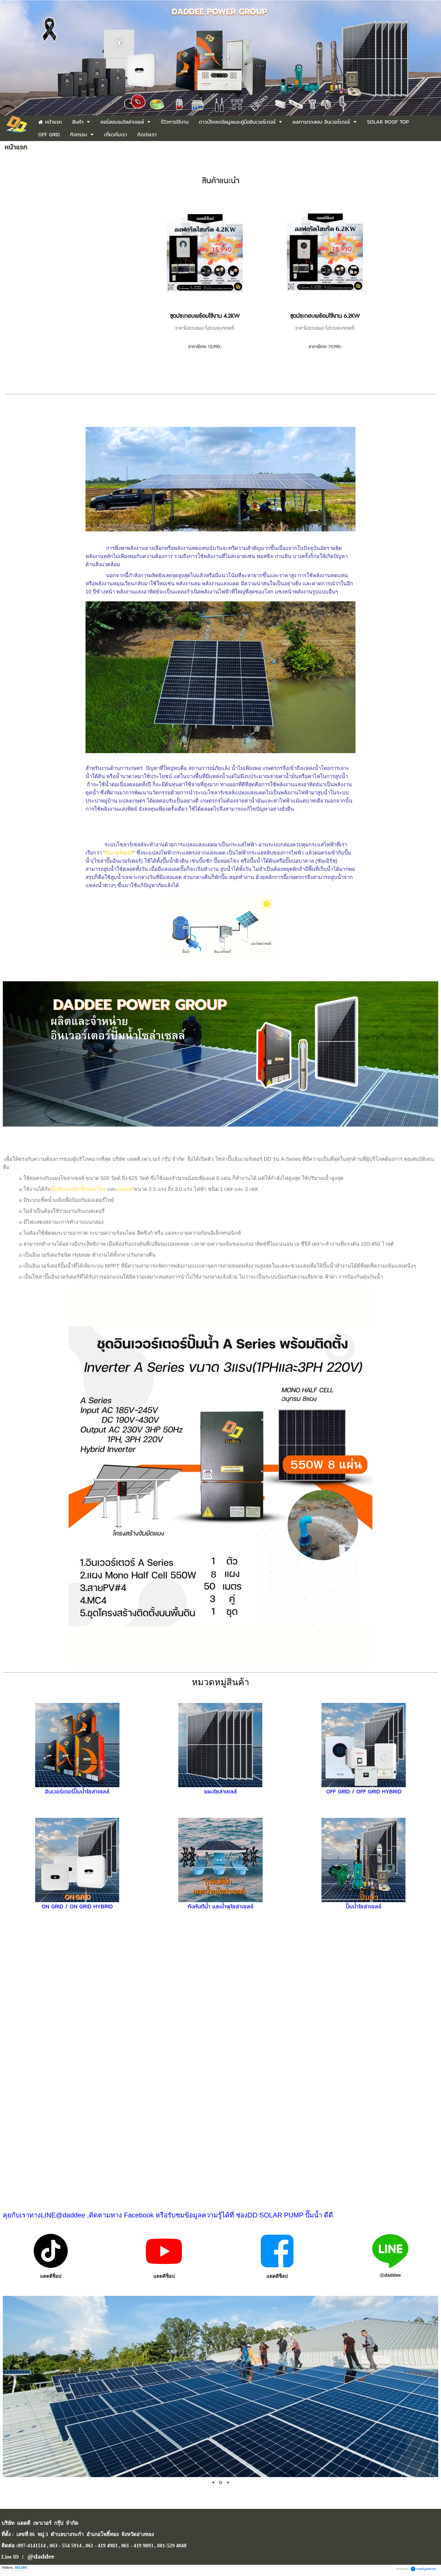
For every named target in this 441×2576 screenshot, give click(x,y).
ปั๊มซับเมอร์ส (65, 1189)
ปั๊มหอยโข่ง (92, 1189)
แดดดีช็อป (50, 2276)
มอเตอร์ (125, 1189)
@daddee (390, 2275)
